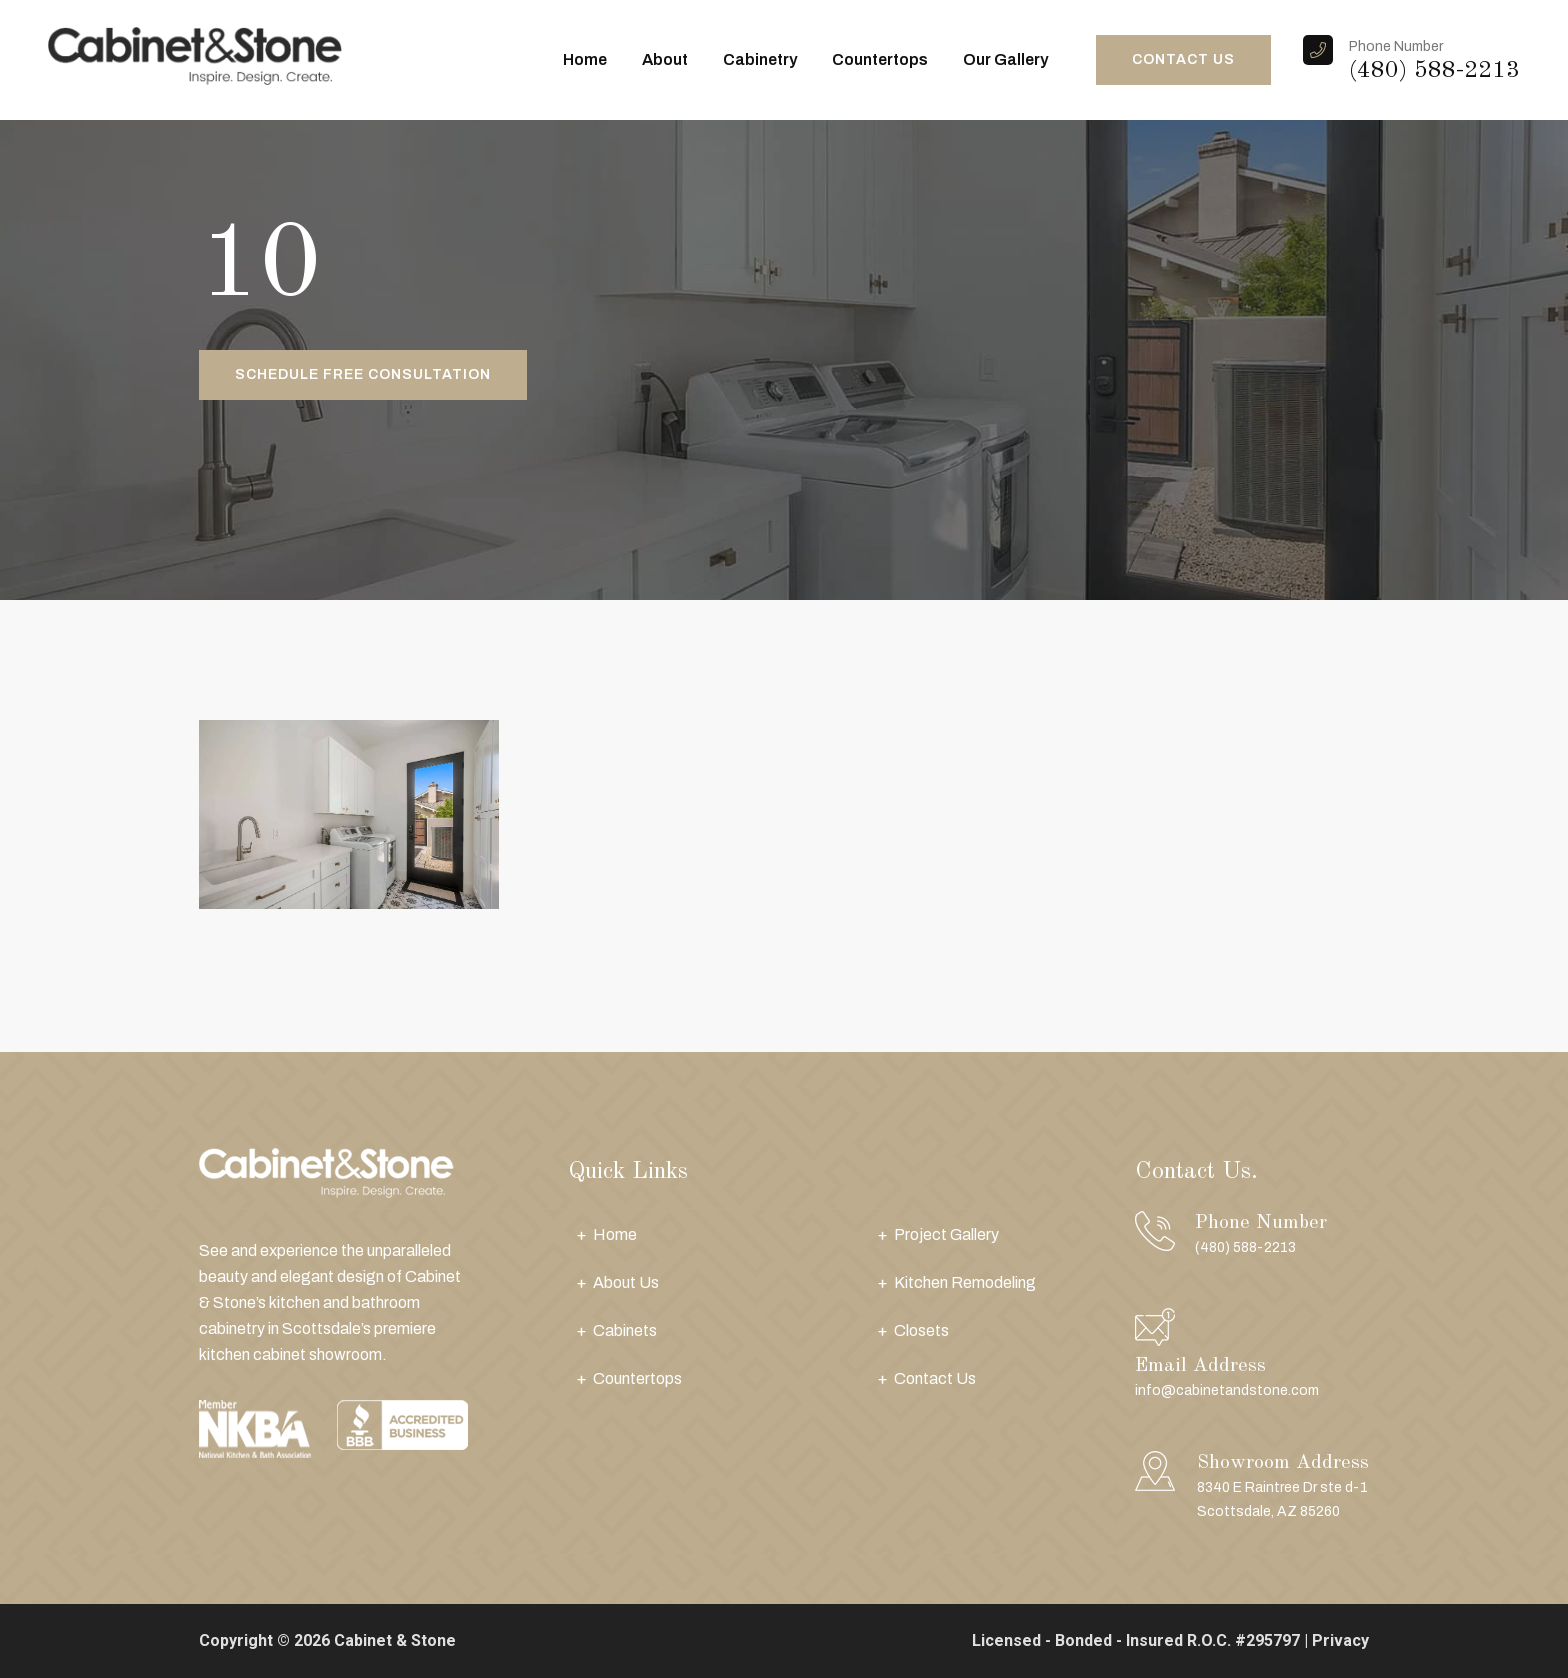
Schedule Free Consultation (363, 374)
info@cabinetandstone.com (1227, 1390)
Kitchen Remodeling (965, 1282)
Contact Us (935, 1378)
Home (585, 59)
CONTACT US (1183, 59)
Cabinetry (760, 59)
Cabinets (625, 1330)
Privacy (1340, 1640)
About (665, 59)
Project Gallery (946, 1234)
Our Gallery (1005, 59)
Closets (921, 1330)
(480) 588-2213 (1434, 71)
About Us (626, 1282)
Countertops (880, 59)
